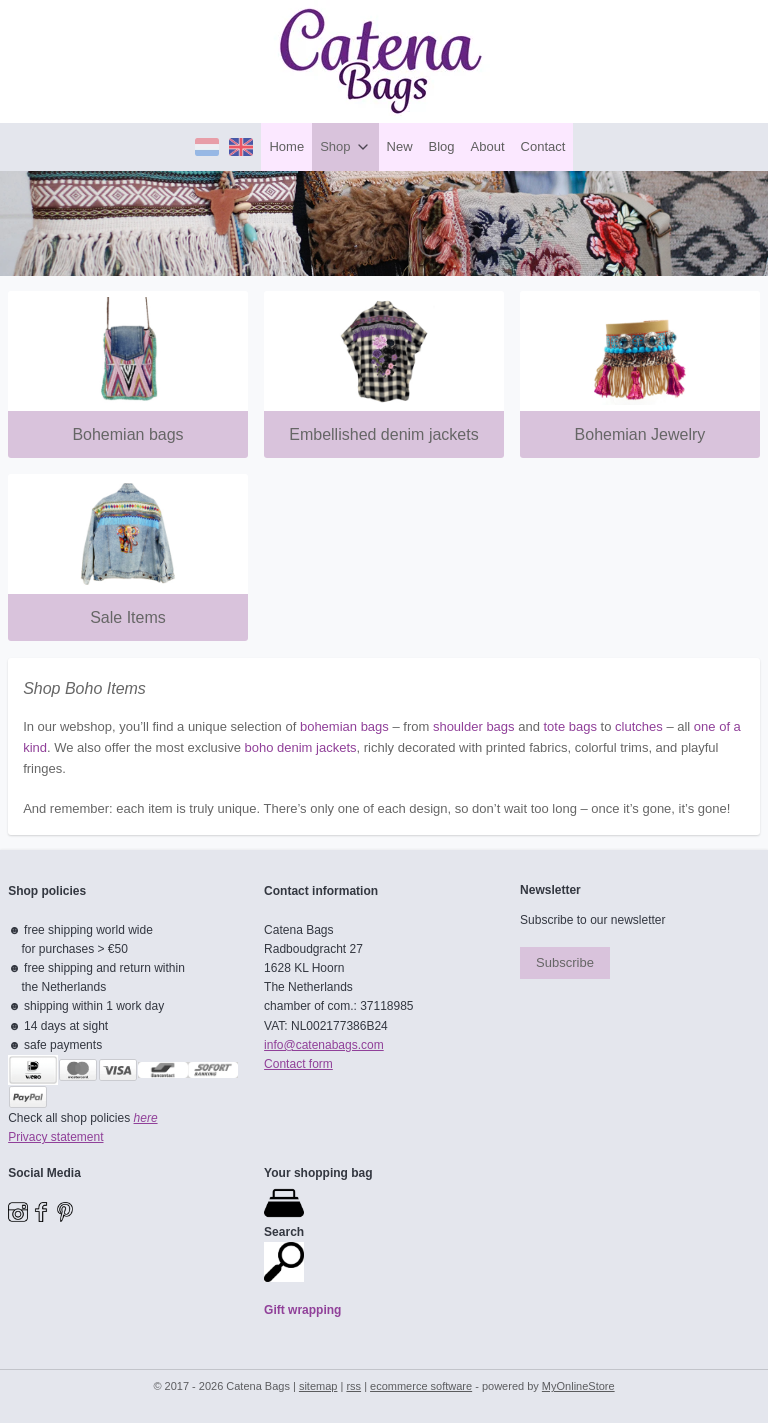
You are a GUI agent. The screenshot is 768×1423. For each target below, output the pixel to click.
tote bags (571, 726)
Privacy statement (55, 1137)
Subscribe (565, 962)
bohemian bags (344, 726)
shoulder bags (474, 726)
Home (286, 146)
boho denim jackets (300, 746)
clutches (639, 726)
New (400, 146)
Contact (543, 146)
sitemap (318, 1386)
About (488, 146)
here (146, 1118)
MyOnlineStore (578, 1386)
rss (353, 1386)
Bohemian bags (127, 433)
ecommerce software (421, 1386)
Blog (442, 146)
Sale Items (128, 617)
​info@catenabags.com (324, 1045)
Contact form (298, 1064)
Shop (345, 147)
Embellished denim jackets (383, 433)
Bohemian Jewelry (640, 433)
